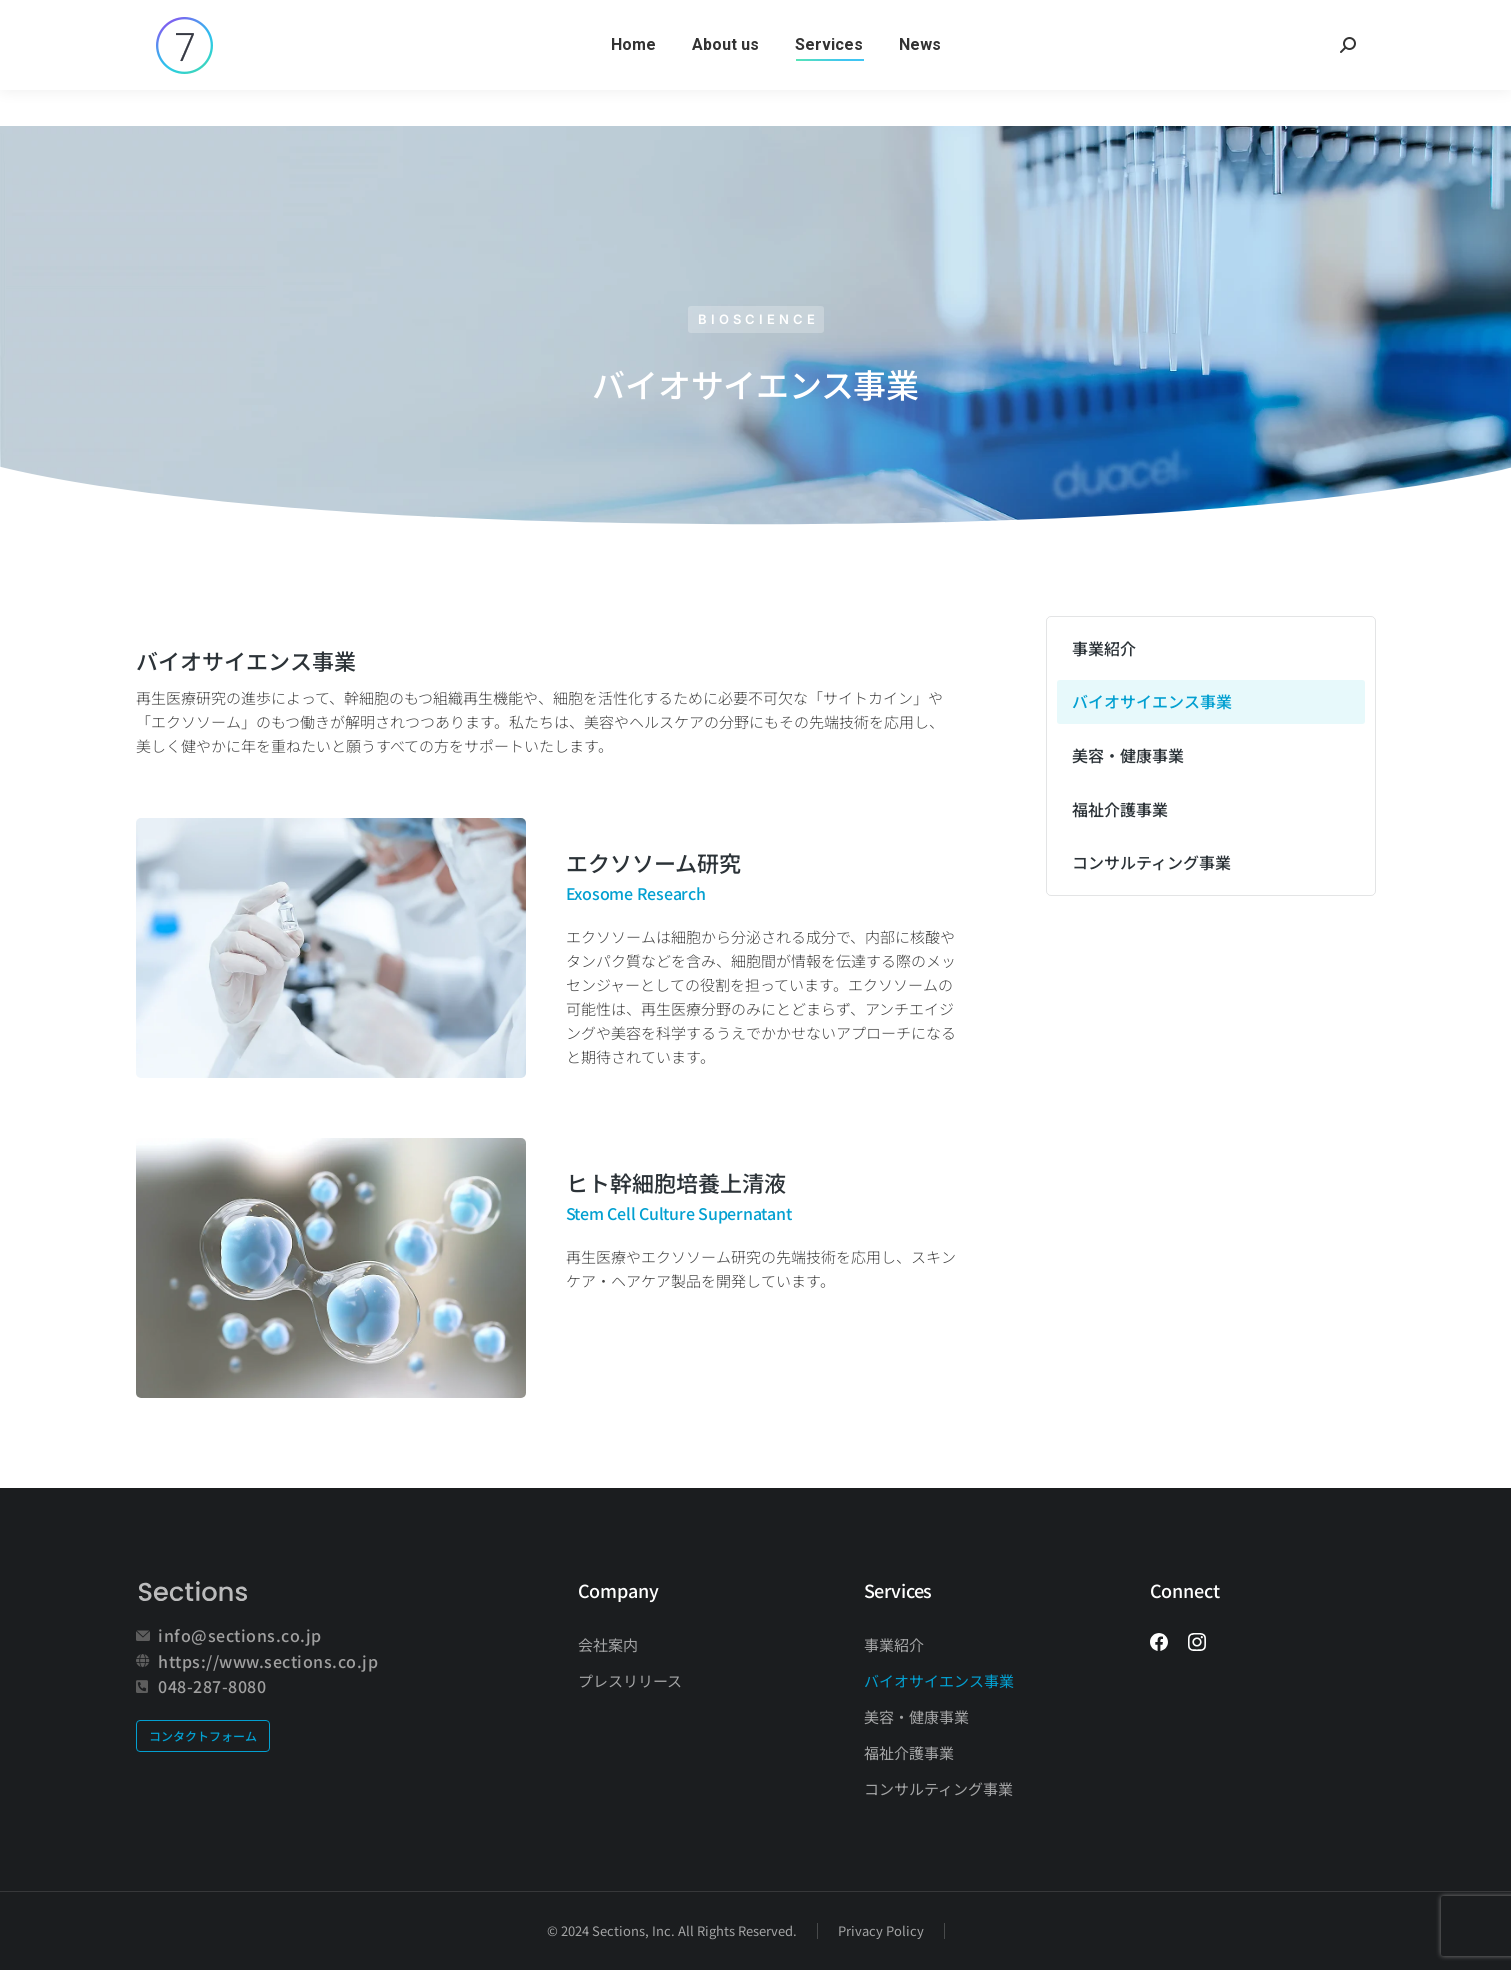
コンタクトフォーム (203, 1735)
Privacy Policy (881, 1930)
